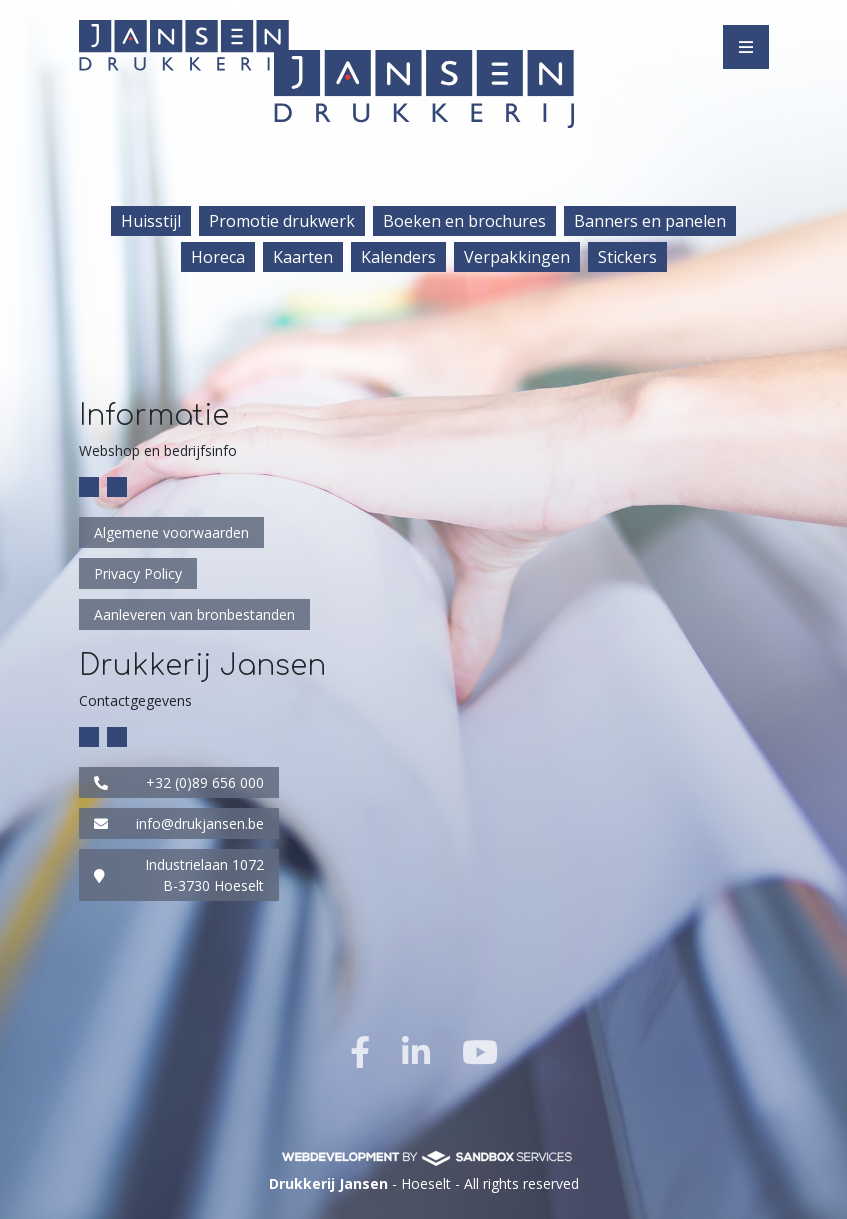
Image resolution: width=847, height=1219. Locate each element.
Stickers (627, 257)
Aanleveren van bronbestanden (194, 614)
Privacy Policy (138, 573)
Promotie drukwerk (282, 221)
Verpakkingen (517, 257)
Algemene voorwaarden (171, 532)
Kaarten (303, 257)
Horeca (218, 257)
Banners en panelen (650, 221)
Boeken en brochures (464, 221)
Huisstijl (151, 221)
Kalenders (398, 257)
